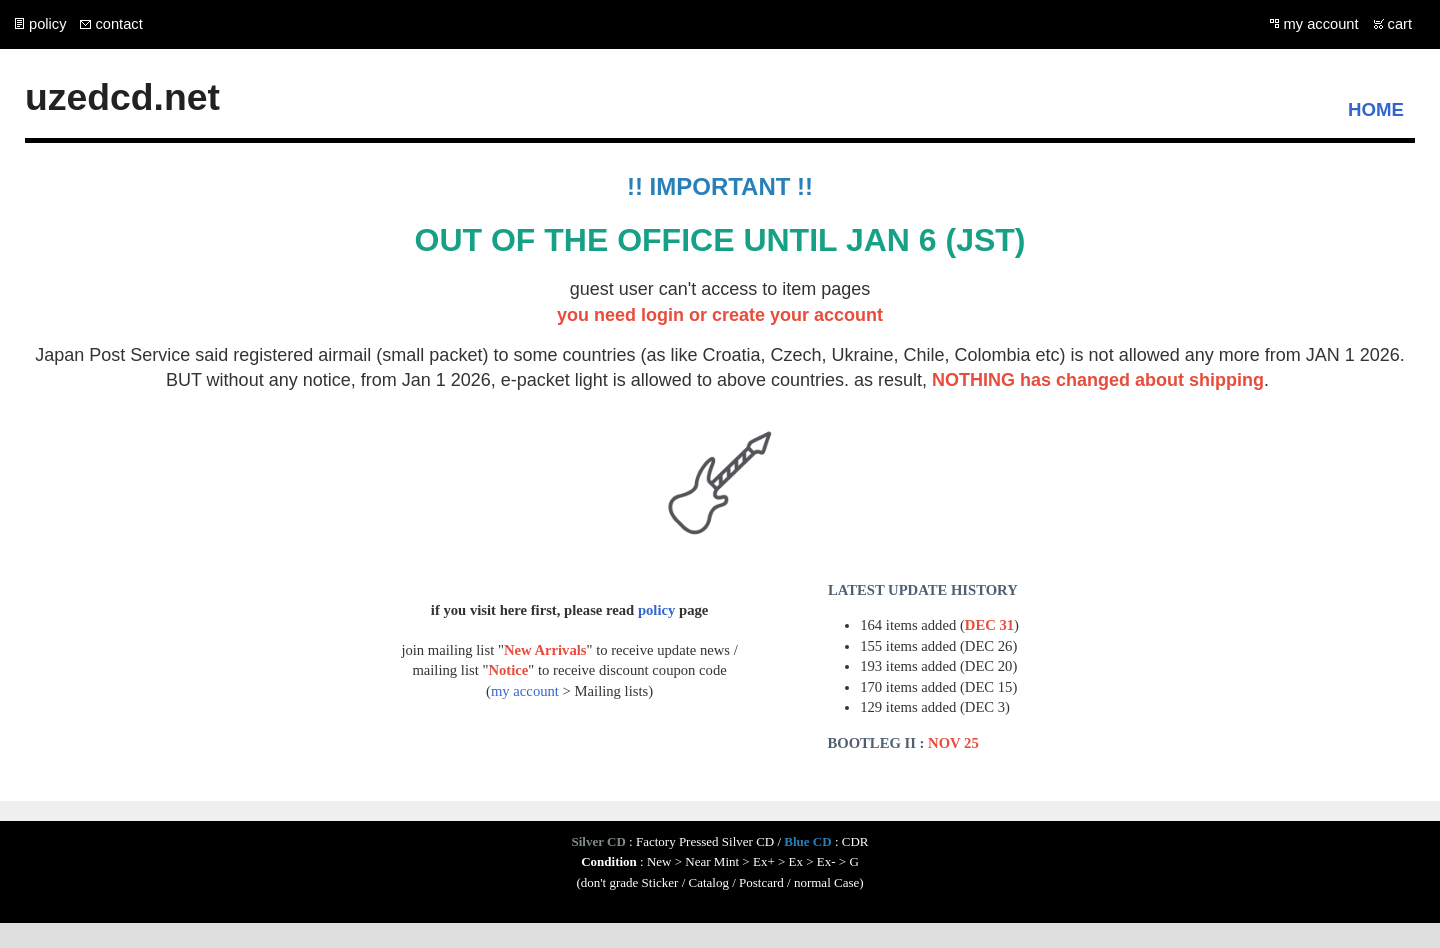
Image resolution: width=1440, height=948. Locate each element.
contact (118, 24)
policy (47, 24)
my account (1321, 24)
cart (1400, 24)
